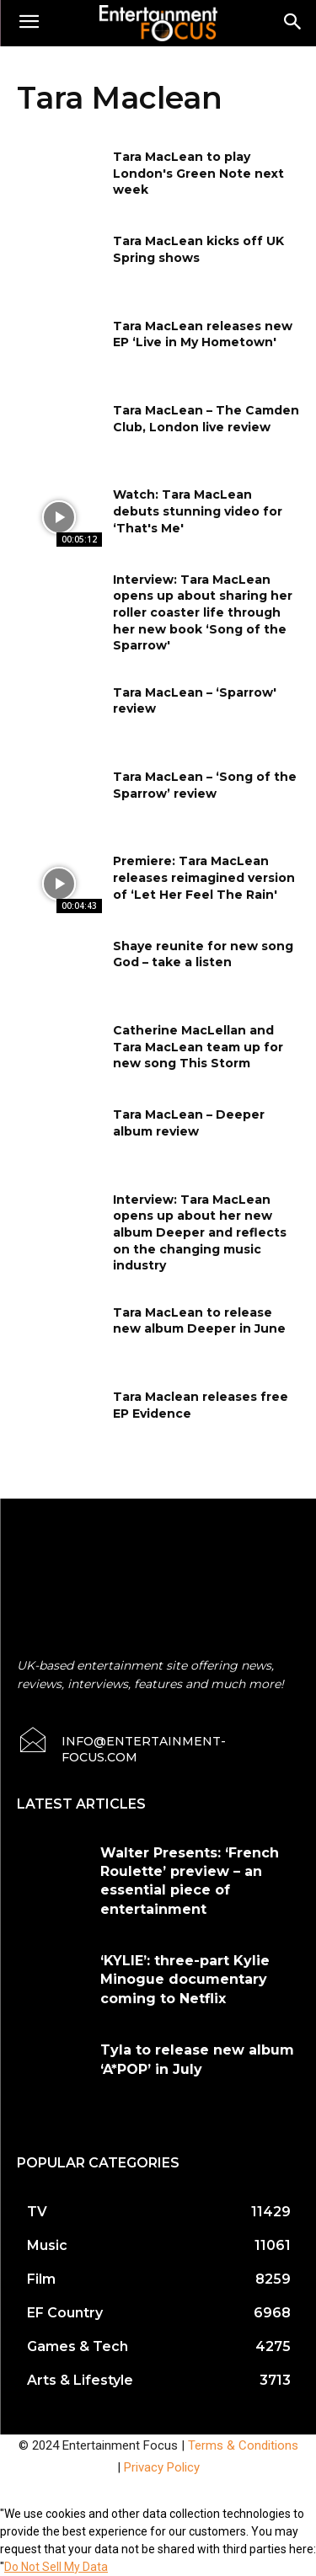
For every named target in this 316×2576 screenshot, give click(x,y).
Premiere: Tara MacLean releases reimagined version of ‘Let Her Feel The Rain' (204, 877)
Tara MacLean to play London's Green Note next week (198, 173)
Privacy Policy (162, 2467)
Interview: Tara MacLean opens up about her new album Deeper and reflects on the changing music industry (200, 1232)
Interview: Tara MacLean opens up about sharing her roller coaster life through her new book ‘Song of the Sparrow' (202, 612)
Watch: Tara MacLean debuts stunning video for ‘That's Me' (197, 511)
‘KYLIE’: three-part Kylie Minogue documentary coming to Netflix (185, 1980)
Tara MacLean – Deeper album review (189, 1123)
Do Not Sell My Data (56, 2566)
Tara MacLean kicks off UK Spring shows (198, 249)
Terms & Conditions (243, 2445)
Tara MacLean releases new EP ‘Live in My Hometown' (202, 334)
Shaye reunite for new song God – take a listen (203, 954)
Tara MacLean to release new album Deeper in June (199, 1321)
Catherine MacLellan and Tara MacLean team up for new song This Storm (198, 1047)
